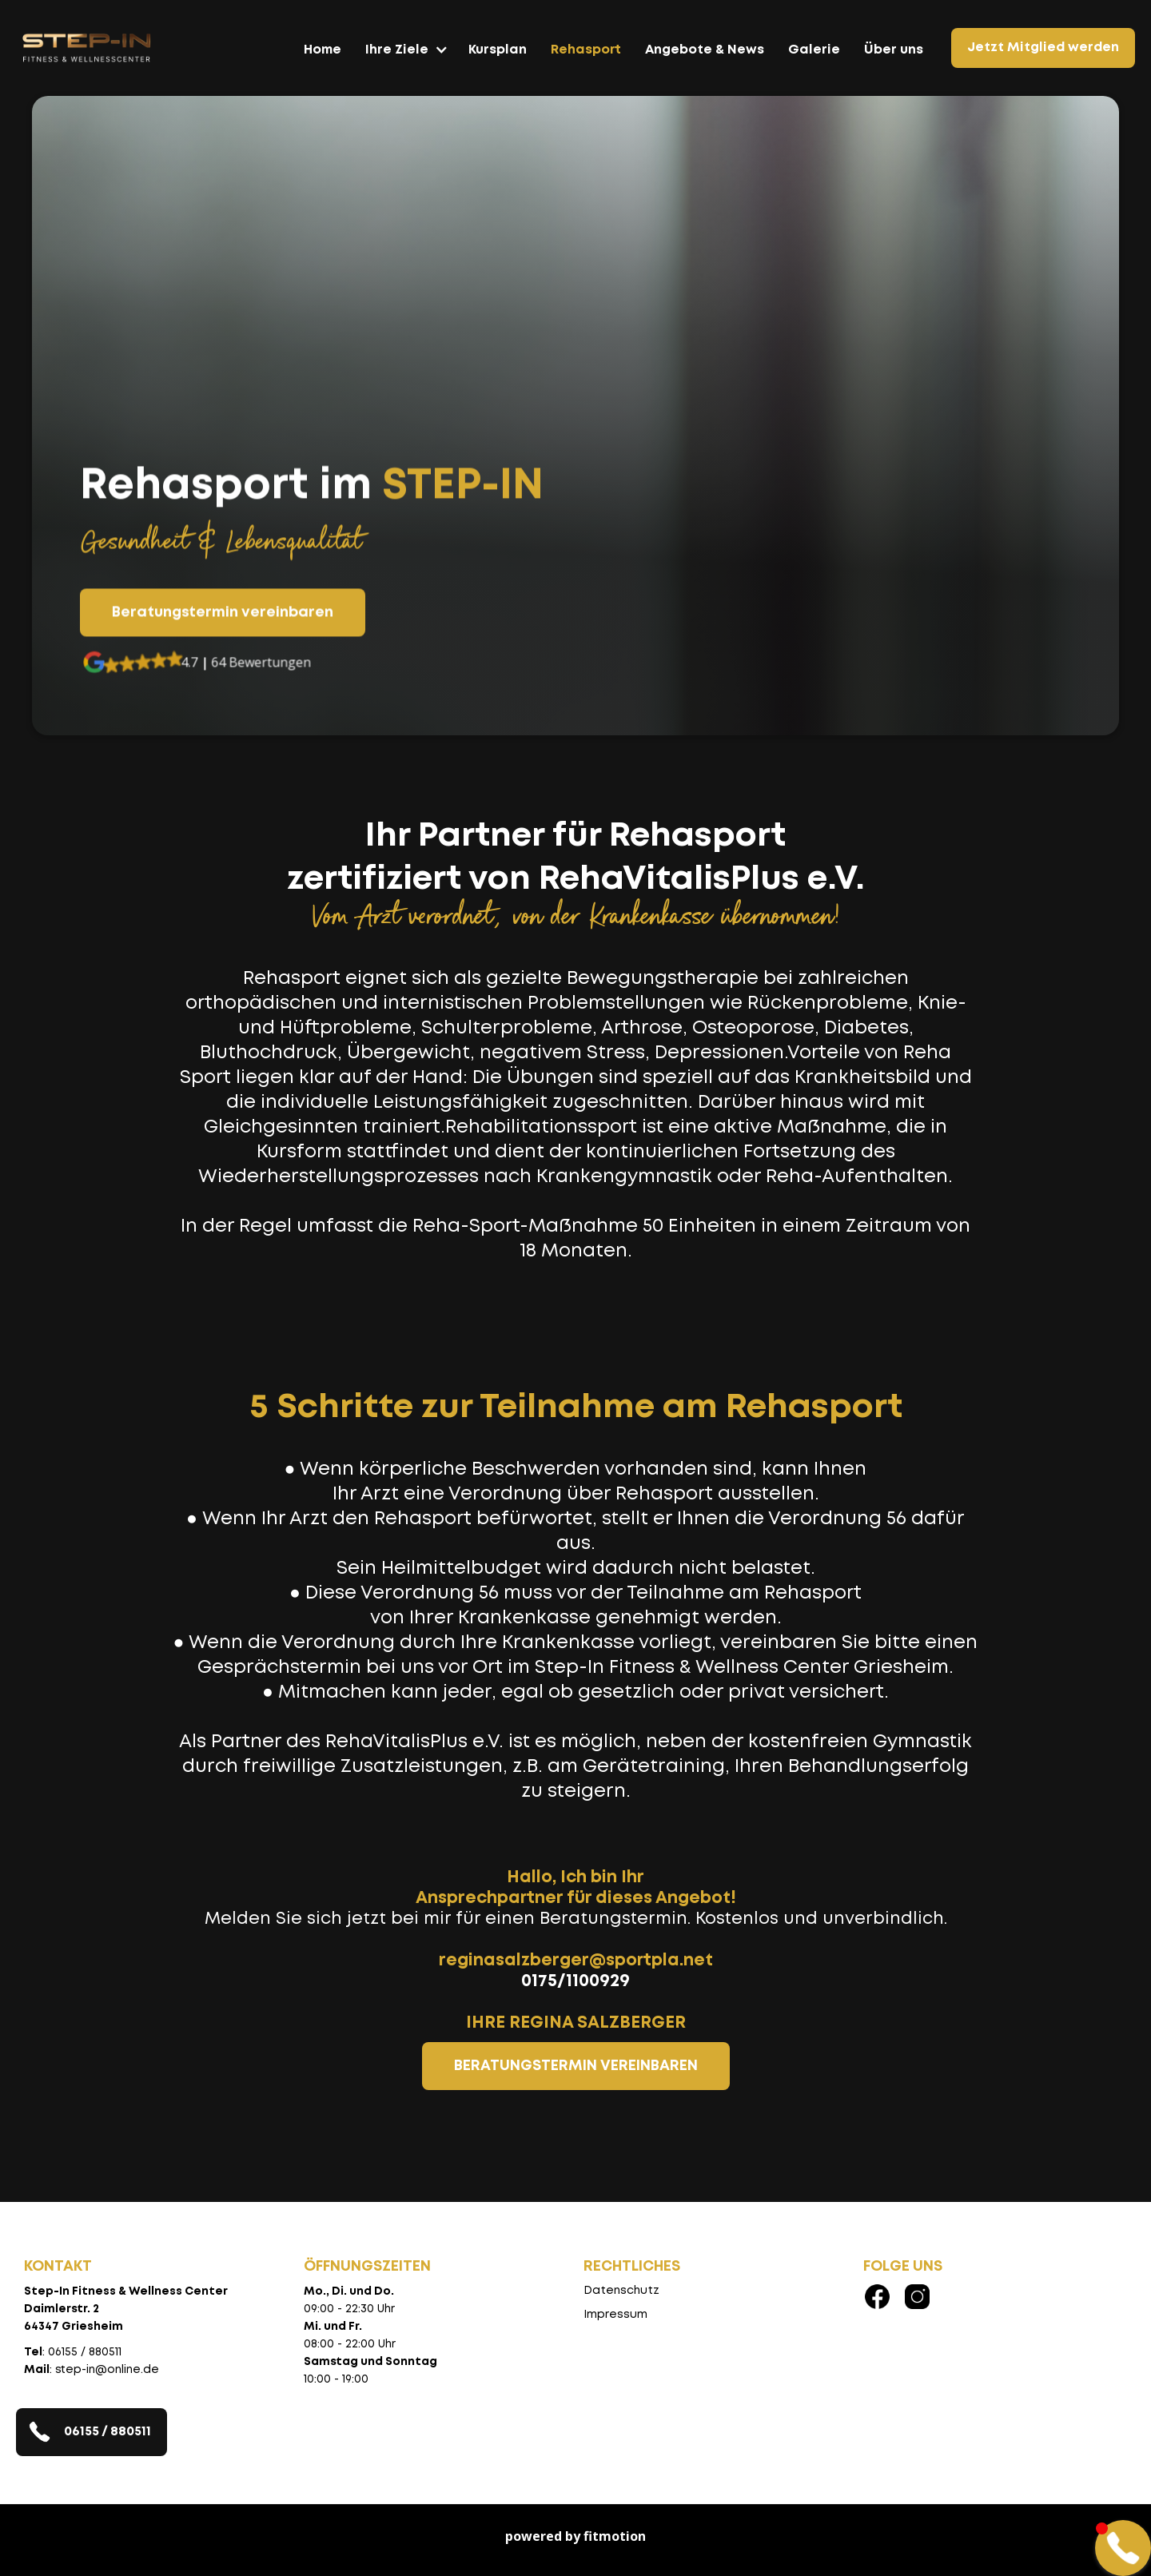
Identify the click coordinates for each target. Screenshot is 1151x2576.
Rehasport (586, 50)
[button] (404, 58)
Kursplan (497, 50)
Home (322, 50)
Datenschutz (621, 2290)
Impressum (615, 2314)
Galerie (814, 50)
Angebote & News (704, 50)
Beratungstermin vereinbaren (222, 613)
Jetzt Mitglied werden (1043, 48)
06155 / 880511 (107, 2432)
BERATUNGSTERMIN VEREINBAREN (576, 2066)
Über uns (893, 50)
